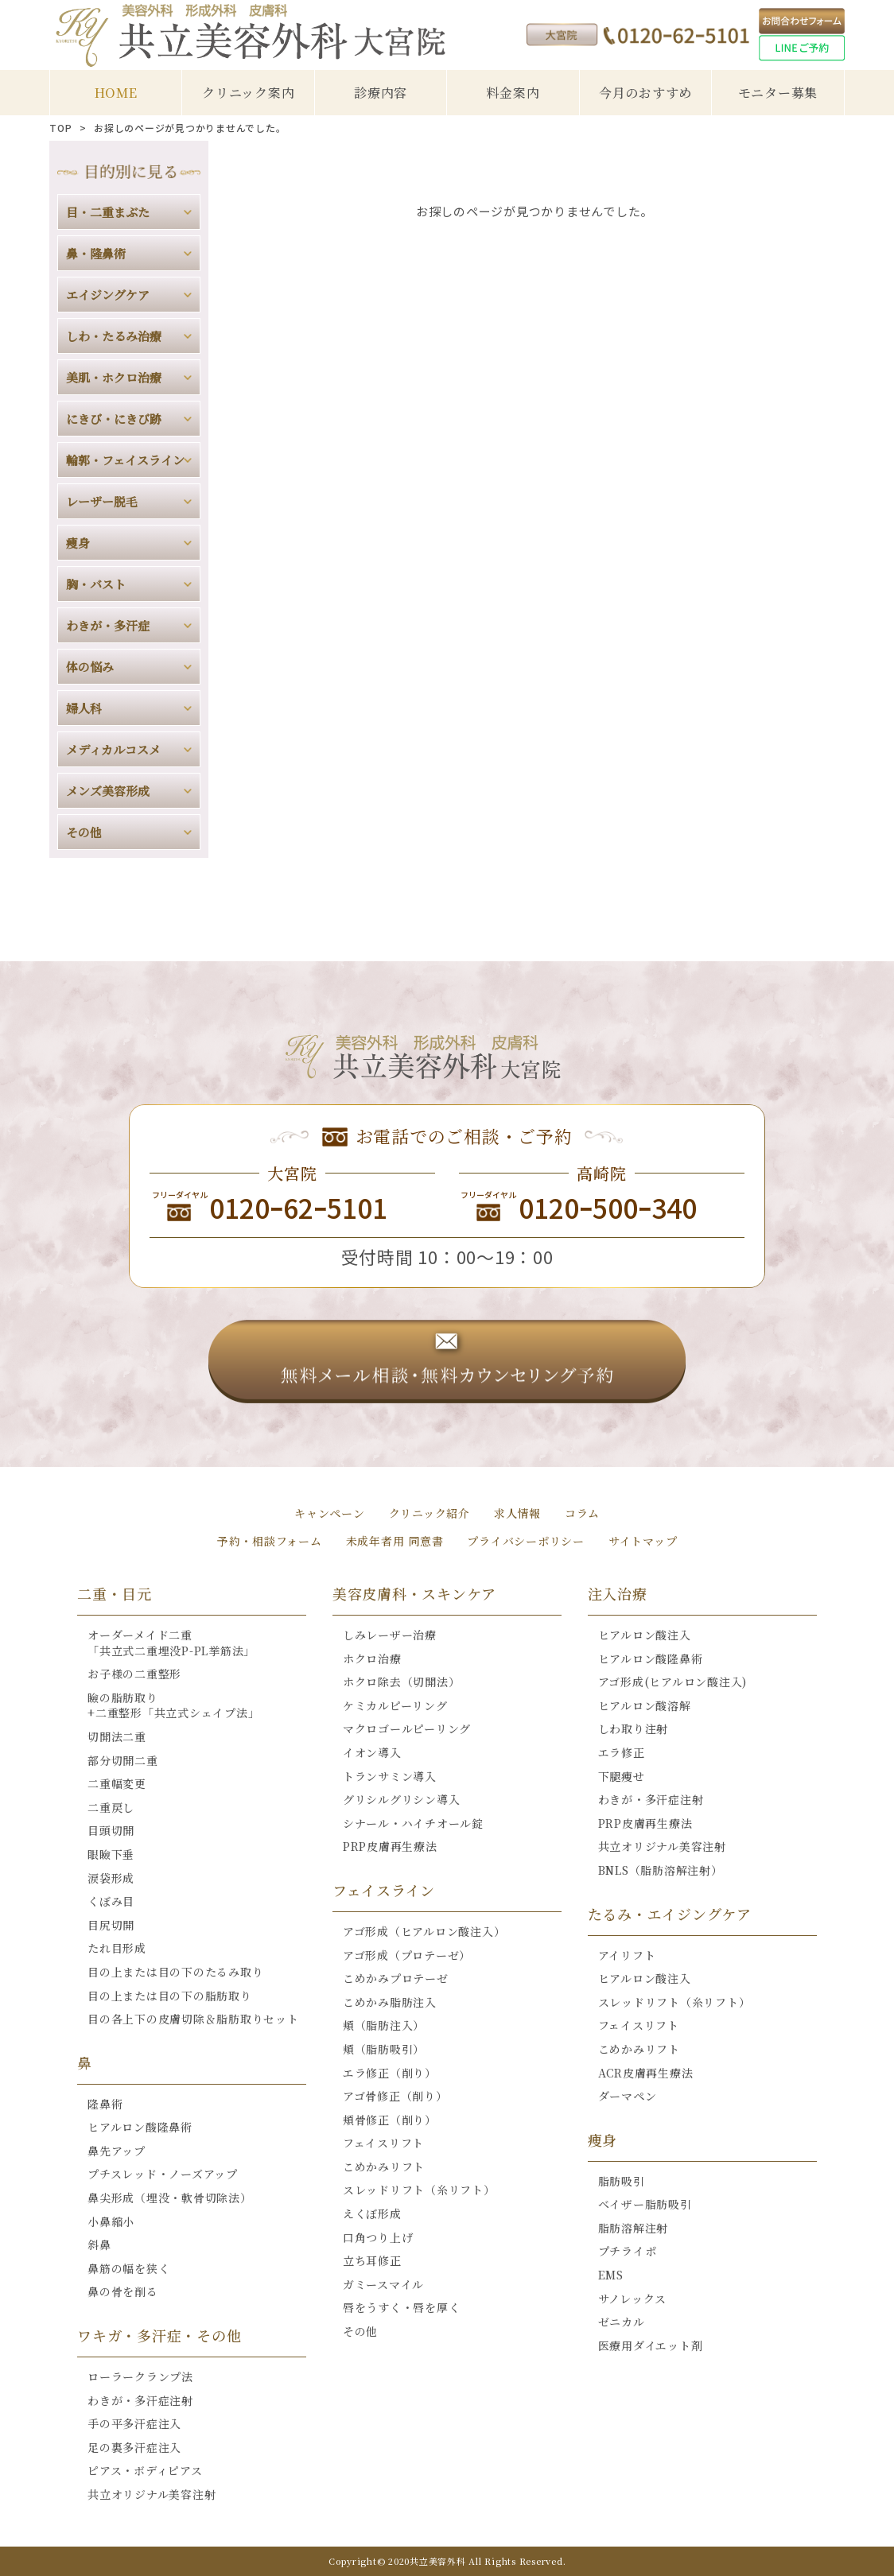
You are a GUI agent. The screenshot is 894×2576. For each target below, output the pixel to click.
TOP (60, 128)
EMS (611, 2275)
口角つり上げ (378, 2237)
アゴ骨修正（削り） (395, 2096)
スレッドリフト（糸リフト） (419, 2190)
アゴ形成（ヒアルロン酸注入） (424, 1931)
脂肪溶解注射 (633, 2228)
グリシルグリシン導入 (402, 1799)
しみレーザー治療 (390, 1635)
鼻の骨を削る (122, 2291)
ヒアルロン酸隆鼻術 (139, 2127)
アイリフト (627, 1955)
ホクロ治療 (372, 1658)
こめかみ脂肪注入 (390, 2002)
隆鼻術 (104, 2104)
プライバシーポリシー (526, 1541)
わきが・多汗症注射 (140, 2400)
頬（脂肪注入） (384, 2025)
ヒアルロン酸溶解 (644, 1705)
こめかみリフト (384, 2166)
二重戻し (110, 1807)
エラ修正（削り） (390, 2073)
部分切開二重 (122, 1760)
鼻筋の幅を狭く (128, 2268)
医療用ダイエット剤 (650, 2345)
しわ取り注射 (633, 1728)
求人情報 (517, 1513)
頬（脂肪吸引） (384, 2049)
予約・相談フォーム (269, 1541)
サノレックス (632, 2298)
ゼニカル (621, 2322)
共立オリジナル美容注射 (151, 2494)
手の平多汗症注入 (134, 2423)
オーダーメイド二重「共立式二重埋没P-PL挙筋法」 (171, 1642)
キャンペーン (329, 1513)
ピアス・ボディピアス (145, 2470)
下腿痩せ (621, 1776)
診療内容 (380, 92)
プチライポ (627, 2251)
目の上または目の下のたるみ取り (175, 1972)
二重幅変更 (116, 1783)
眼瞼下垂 (110, 1854)
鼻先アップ (116, 2151)
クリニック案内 (248, 92)
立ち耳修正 (372, 2260)
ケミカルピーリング (395, 1705)
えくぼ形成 (372, 2213)
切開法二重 (116, 1736)
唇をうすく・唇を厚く (402, 2307)
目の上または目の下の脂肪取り (169, 1996)
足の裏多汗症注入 (134, 2447)
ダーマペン (627, 2096)
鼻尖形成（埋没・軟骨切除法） (169, 2198)
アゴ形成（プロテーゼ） (407, 1955)
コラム (582, 1513)
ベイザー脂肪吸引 (645, 2204)
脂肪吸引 (621, 2181)
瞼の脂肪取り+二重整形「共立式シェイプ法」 (173, 1705)
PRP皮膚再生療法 (390, 1846)
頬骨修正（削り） (390, 2120)
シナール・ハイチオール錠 (413, 1823)
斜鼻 (99, 2244)
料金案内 (512, 92)
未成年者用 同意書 (395, 1541)
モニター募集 (778, 92)
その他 (360, 2331)
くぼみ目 (110, 1901)
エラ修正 (621, 1752)
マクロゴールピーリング (407, 1728)
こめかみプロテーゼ (396, 1978)
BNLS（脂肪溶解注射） (660, 1870)
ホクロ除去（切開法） (402, 1682)
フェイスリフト (383, 2143)
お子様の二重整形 (134, 1674)
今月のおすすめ (645, 92)
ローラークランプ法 (140, 2376)
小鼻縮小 (110, 2221)
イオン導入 (372, 1752)
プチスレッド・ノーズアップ (162, 2174)
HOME (116, 92)
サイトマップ (643, 1541)
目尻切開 (110, 1925)
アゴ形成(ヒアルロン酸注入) (673, 1682)
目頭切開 (110, 1830)
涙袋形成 (110, 1878)
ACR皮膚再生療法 (646, 2073)
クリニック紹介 (429, 1513)
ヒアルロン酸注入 (644, 1635)
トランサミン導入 (390, 1776)
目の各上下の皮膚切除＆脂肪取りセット (193, 2019)
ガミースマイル (383, 2284)
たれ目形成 (116, 1948)
